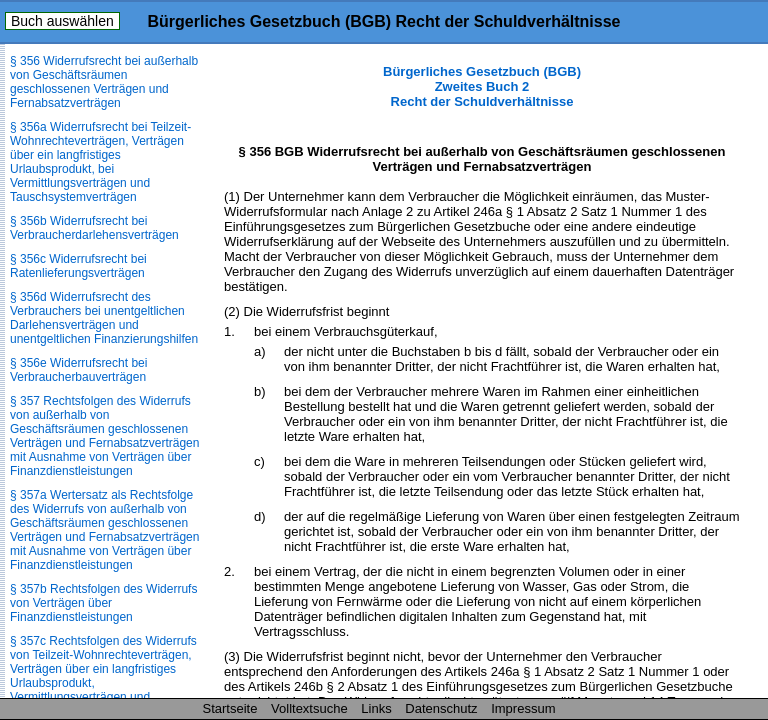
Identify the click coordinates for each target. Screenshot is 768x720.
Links (376, 708)
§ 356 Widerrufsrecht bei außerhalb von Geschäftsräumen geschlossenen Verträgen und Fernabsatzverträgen (104, 82)
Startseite (230, 708)
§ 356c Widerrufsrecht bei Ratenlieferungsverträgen (78, 266)
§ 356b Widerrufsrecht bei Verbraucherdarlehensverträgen (94, 228)
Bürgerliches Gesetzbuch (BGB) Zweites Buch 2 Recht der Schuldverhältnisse (482, 86)
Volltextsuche (309, 708)
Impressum (523, 708)
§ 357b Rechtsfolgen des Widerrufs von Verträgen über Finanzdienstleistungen (103, 603)
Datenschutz (441, 708)
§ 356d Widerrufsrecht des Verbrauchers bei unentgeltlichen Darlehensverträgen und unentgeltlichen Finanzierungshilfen (104, 318)
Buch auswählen (62, 21)
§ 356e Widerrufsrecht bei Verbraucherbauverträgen (78, 370)
